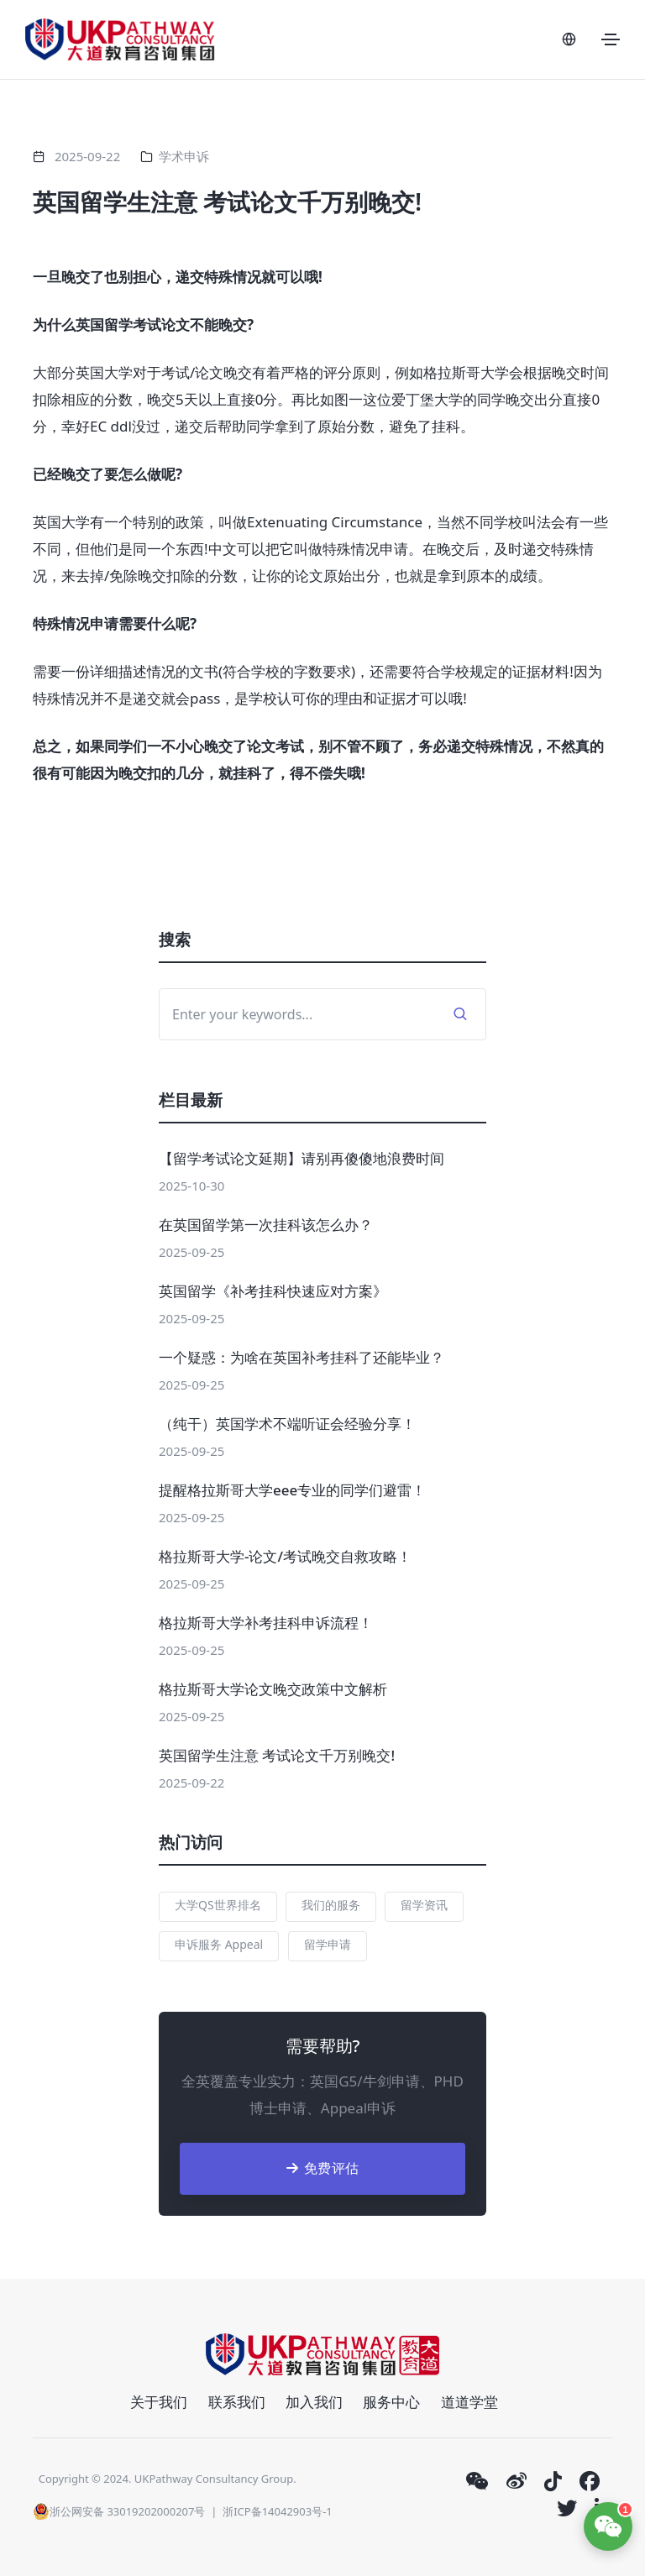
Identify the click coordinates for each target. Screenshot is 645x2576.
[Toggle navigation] (610, 39)
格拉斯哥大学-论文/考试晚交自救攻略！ (285, 1556)
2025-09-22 (87, 156)
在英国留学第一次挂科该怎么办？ (266, 1224)
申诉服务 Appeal (219, 1944)
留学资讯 (424, 1905)
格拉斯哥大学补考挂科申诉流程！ (266, 1622)
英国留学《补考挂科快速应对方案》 (273, 1291)
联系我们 (236, 2401)
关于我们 (158, 2401)
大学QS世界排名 (218, 1905)
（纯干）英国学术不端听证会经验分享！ (287, 1423)
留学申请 (327, 1944)
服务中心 (391, 2401)
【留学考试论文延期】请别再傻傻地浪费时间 (301, 1158)
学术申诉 (184, 156)
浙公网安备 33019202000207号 (119, 2511)
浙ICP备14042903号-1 (278, 2511)
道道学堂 (469, 2401)
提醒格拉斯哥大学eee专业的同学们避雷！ (292, 1490)
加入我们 (314, 2401)
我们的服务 (331, 1905)
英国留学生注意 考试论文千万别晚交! (277, 1755)
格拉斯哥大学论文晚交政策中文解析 (273, 1689)
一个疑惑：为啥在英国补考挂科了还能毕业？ (301, 1357)
